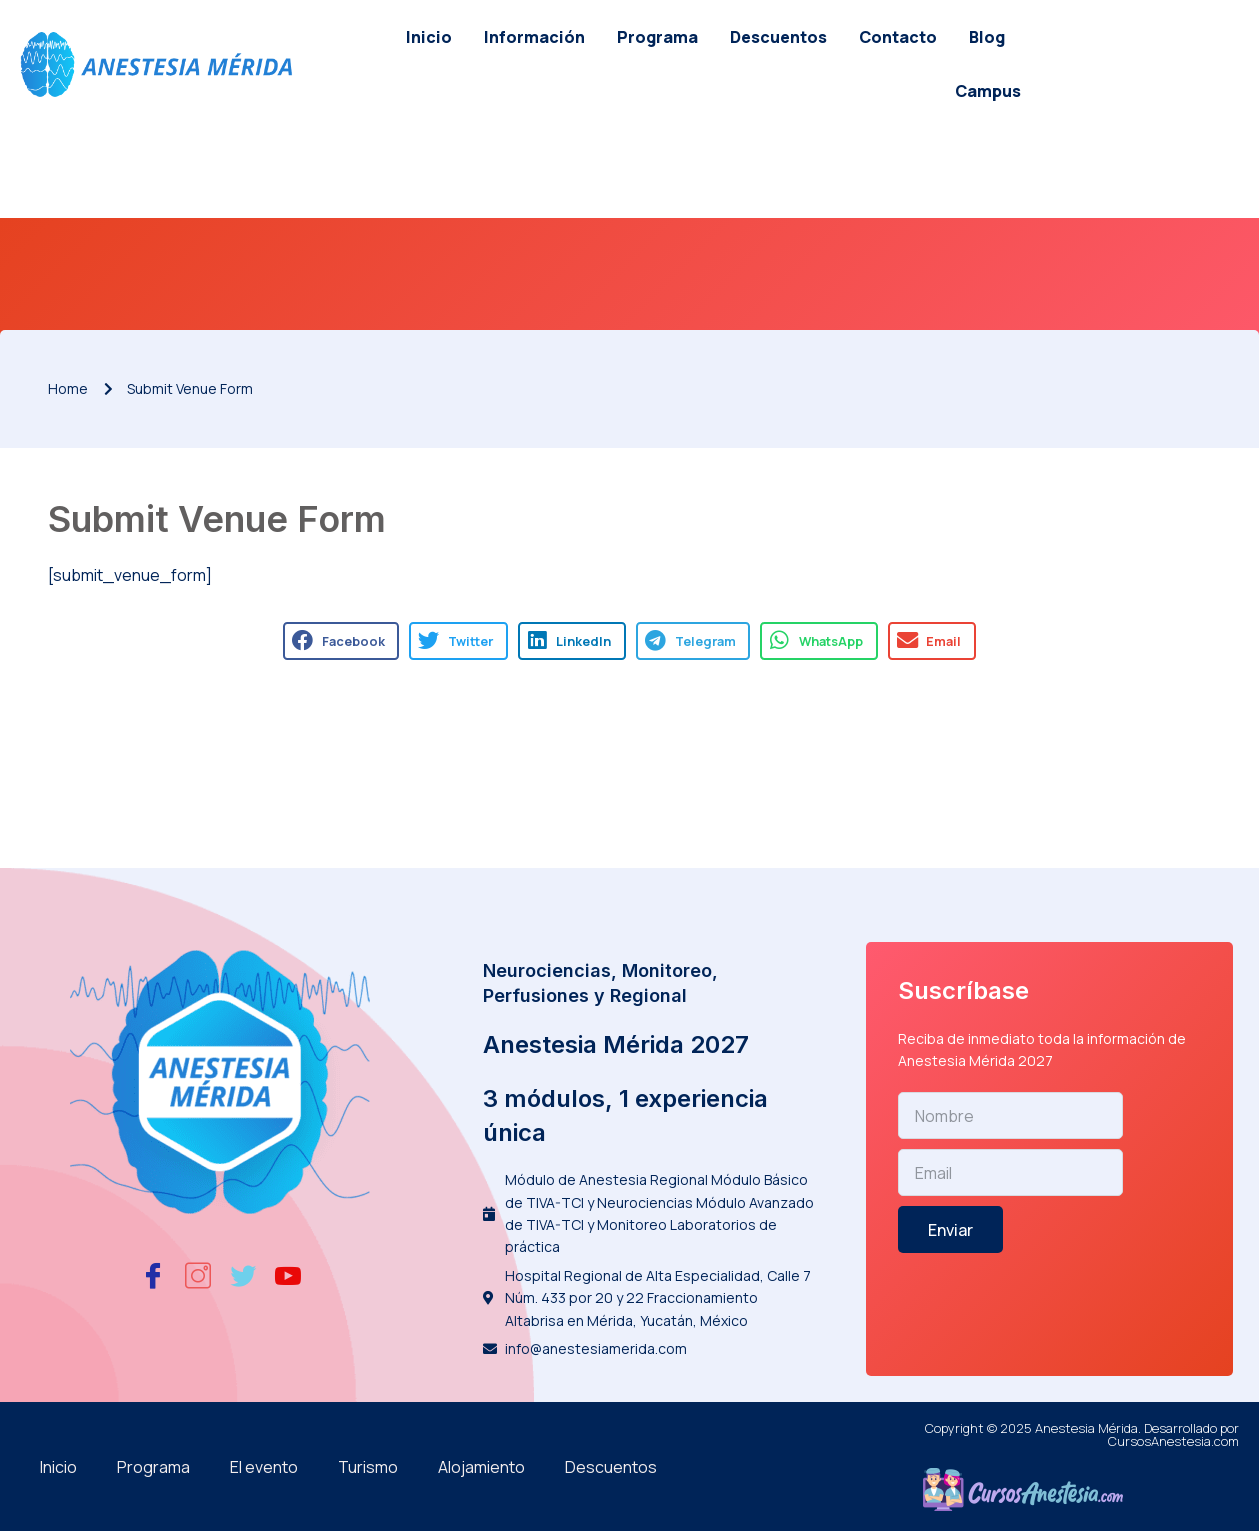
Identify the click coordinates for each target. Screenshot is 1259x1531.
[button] (341, 641)
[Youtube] (288, 1275)
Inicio (429, 37)
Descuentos (778, 37)
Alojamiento (481, 1467)
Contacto (898, 37)
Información (534, 37)
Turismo (368, 1467)
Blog (987, 37)
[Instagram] (198, 1275)
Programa (657, 37)
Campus (988, 91)
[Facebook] (153, 1275)
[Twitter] (243, 1275)
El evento (264, 1467)
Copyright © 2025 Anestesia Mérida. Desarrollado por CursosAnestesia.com (1082, 1434)
